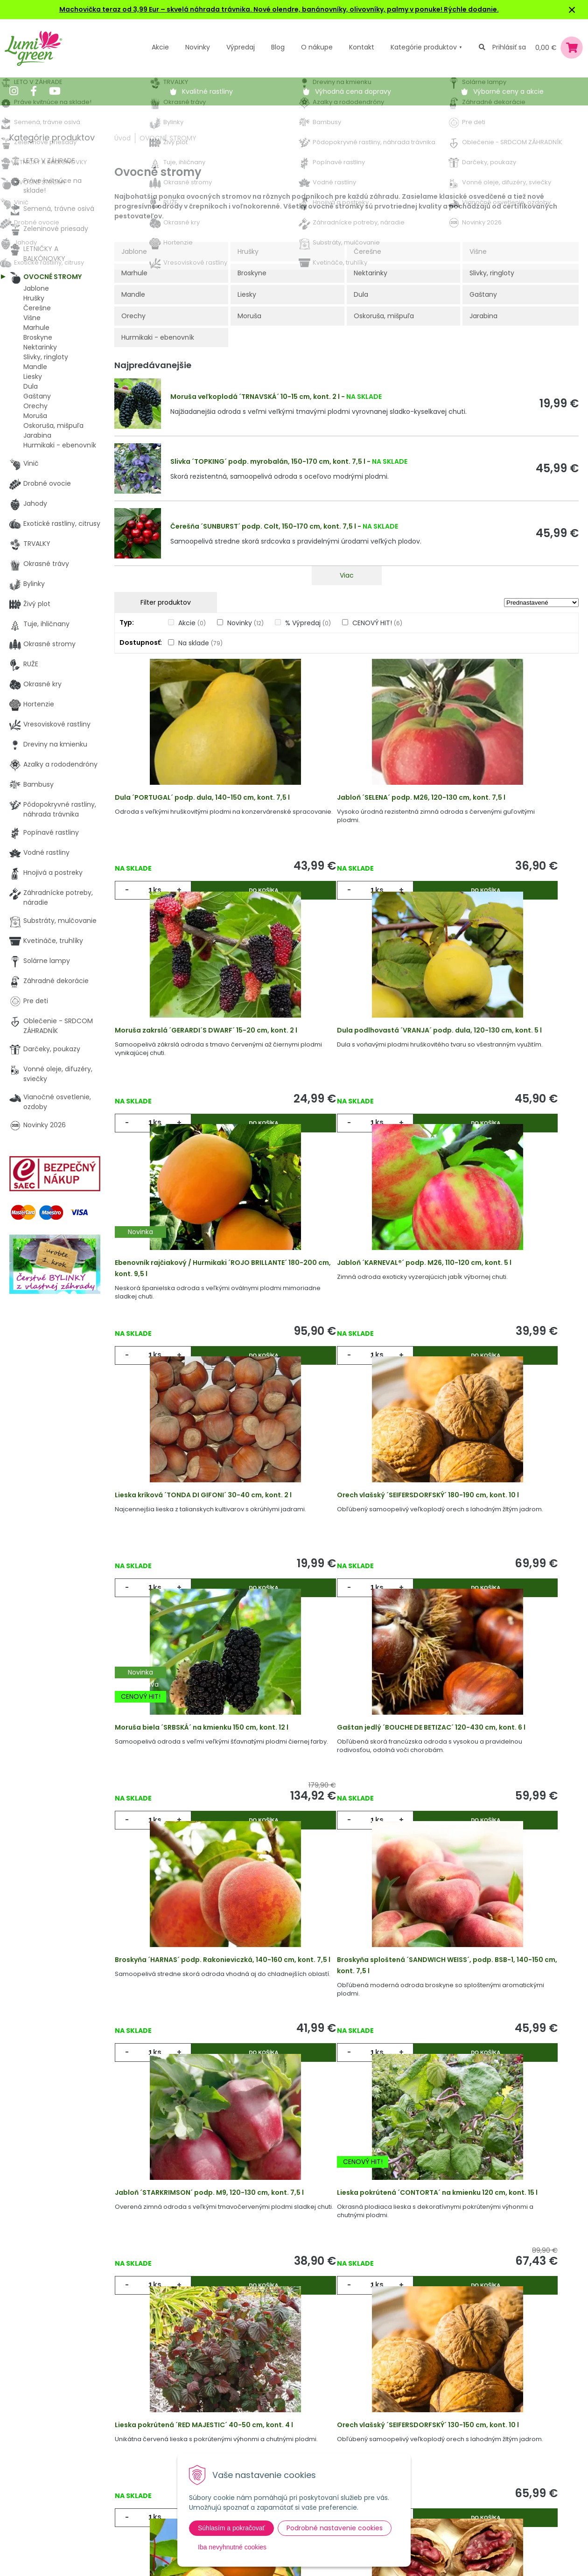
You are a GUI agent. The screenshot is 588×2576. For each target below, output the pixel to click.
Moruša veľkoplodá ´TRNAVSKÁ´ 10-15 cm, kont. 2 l (255, 396)
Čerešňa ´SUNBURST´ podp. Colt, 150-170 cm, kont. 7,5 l (263, 526)
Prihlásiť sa (509, 47)
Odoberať (449, 2551)
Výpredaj (240, 47)
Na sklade (200, 643)
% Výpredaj (308, 623)
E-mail (426, 2440)
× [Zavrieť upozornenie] (572, 9)
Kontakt (143, 2485)
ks (159, 897)
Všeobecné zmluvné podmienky (316, 2446)
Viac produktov (347, 2237)
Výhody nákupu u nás (299, 2408)
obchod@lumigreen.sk (56, 2466)
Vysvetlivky (281, 2427)
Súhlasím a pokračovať (231, 2528)
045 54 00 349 (44, 2456)
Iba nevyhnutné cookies (232, 2547)
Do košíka (227, 897)
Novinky (197, 47)
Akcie (160, 47)
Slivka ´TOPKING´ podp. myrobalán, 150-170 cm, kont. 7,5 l (267, 461)
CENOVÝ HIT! (377, 623)
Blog (137, 2466)
